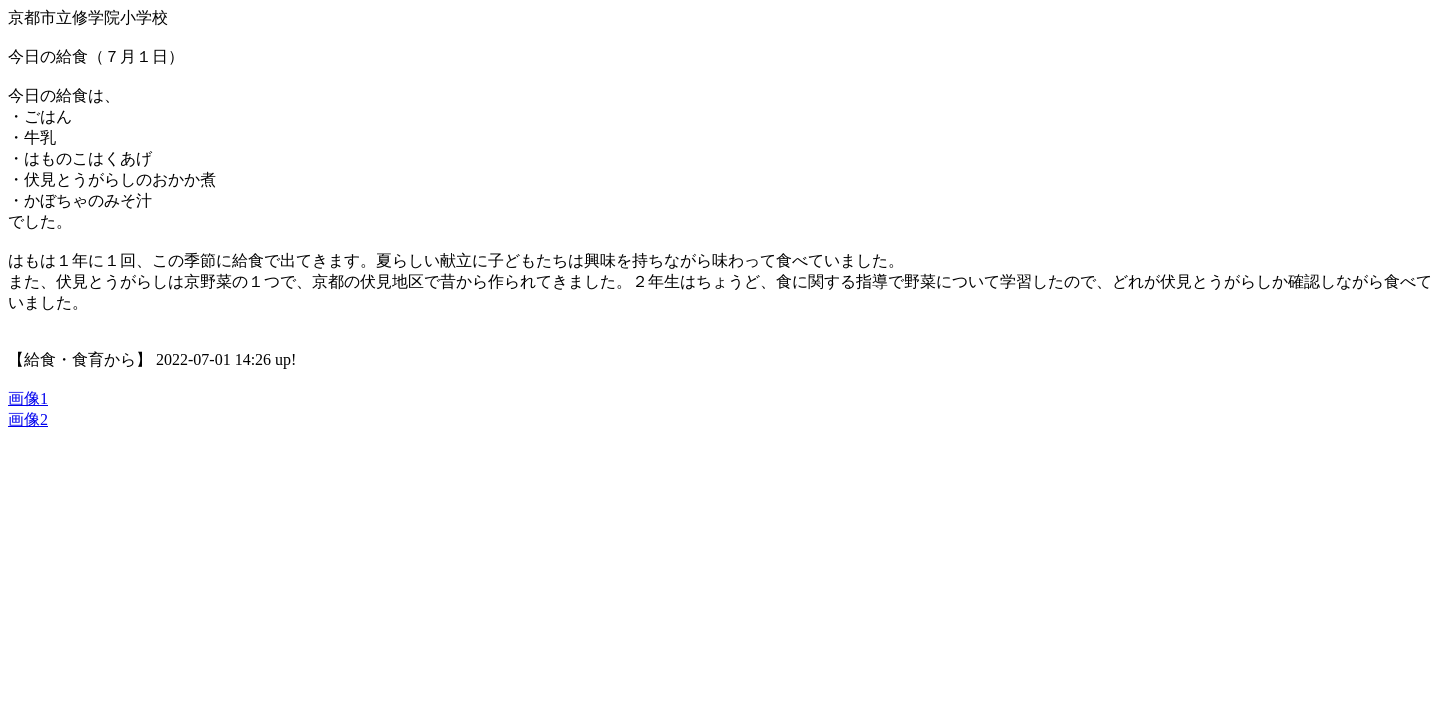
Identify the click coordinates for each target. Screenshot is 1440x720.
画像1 (28, 398)
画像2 (28, 419)
